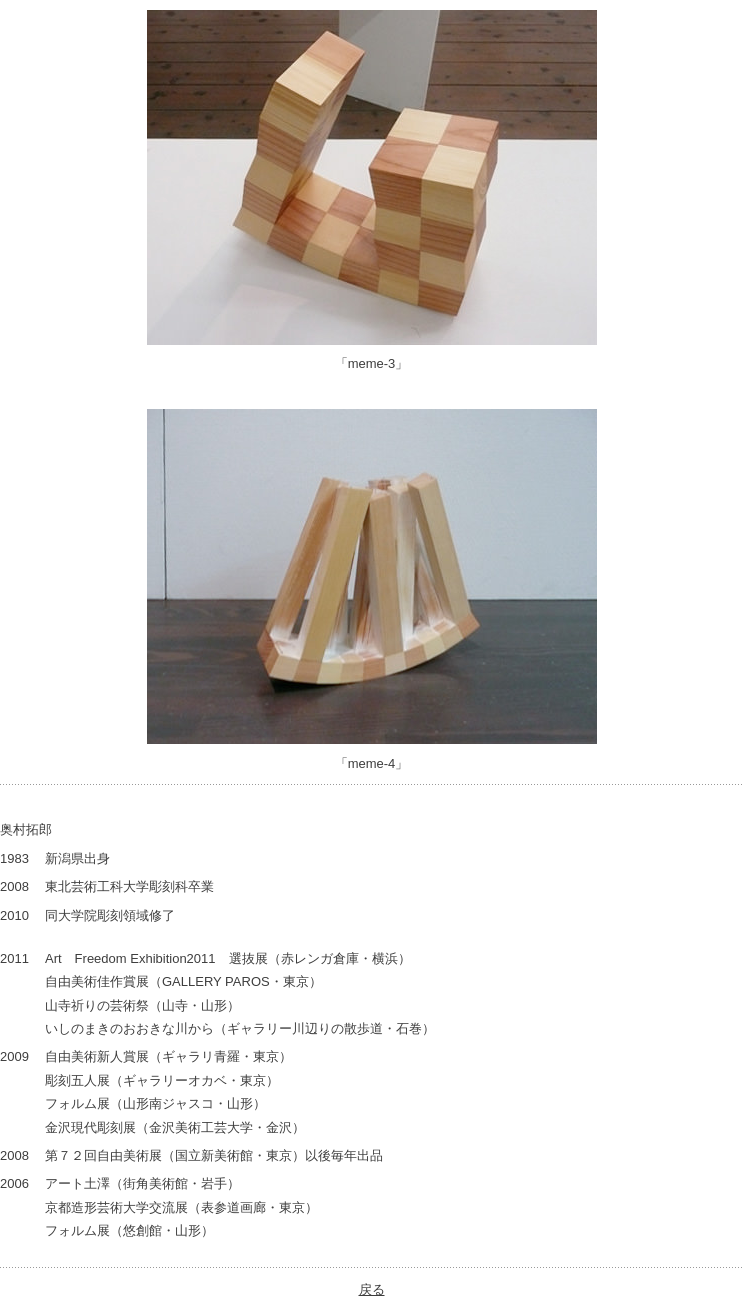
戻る (372, 1289)
